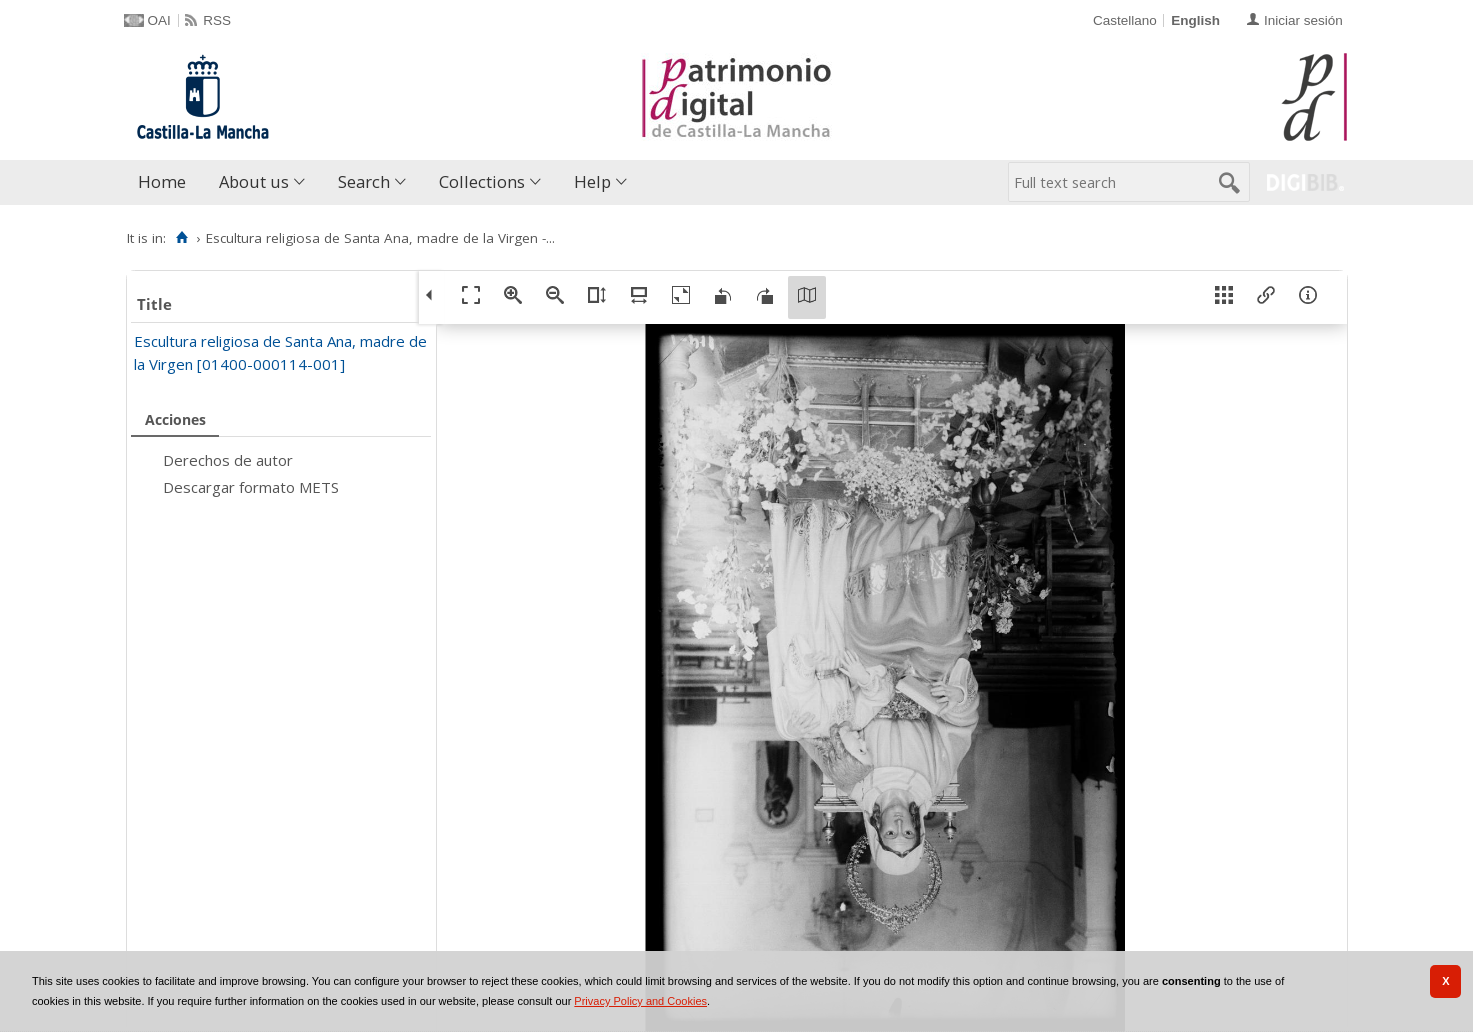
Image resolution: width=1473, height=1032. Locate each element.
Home (162, 181)
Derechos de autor (228, 460)
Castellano (1125, 20)
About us (254, 181)
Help (592, 181)
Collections (482, 181)
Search (364, 181)
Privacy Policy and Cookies (640, 1001)
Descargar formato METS (251, 487)
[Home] (182, 238)
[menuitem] (166, 182)
